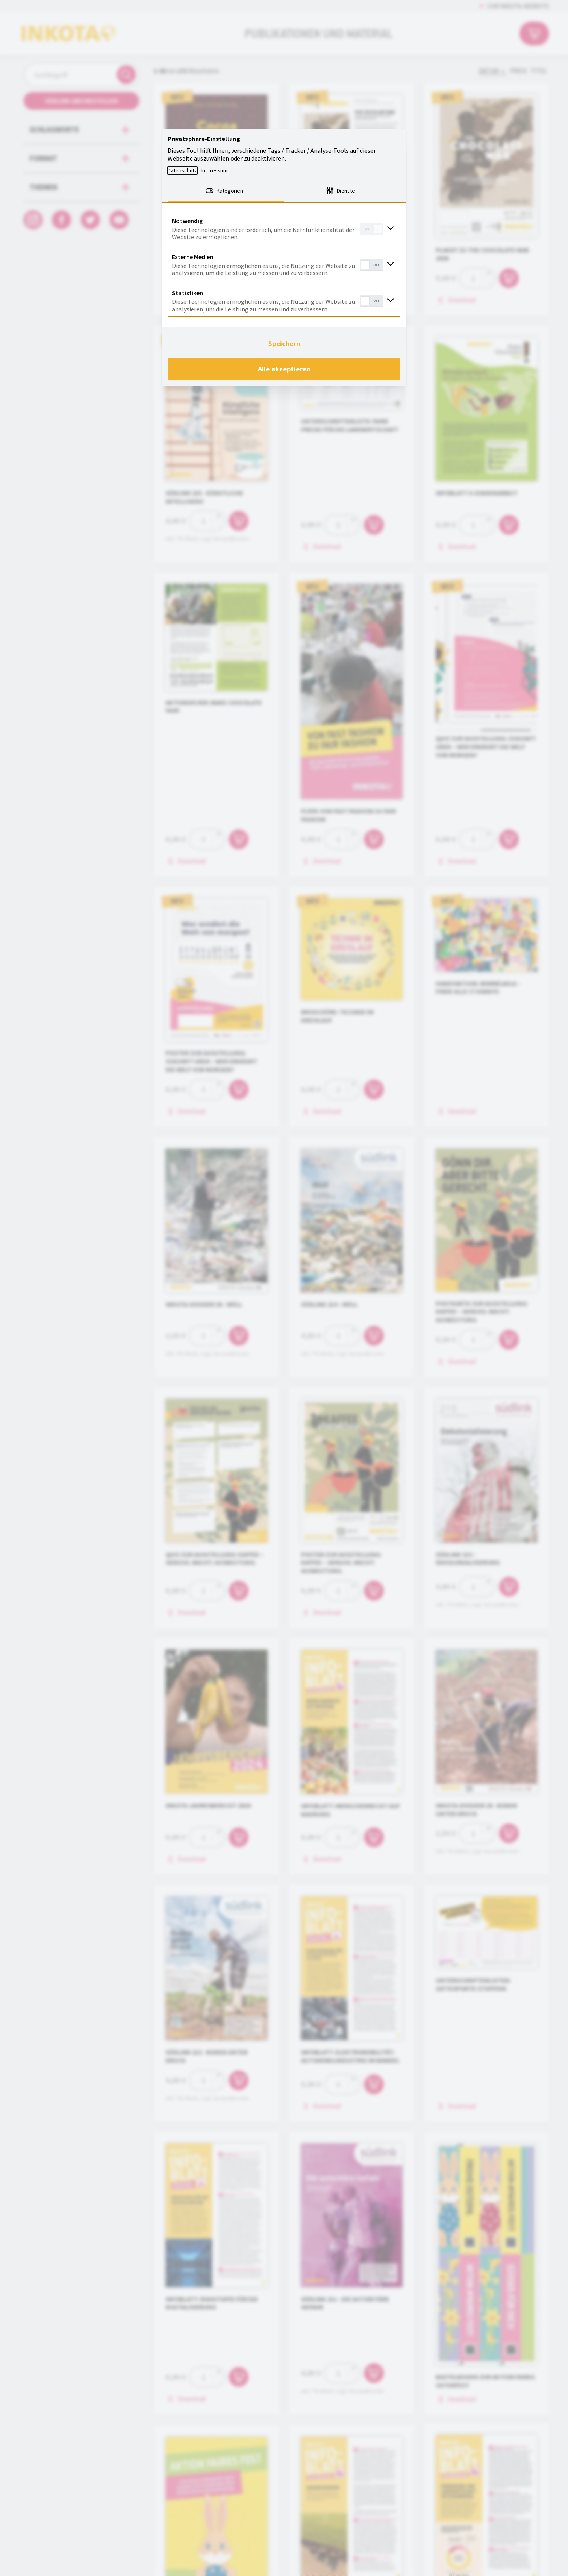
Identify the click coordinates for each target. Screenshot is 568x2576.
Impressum (214, 170)
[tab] (226, 191)
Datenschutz (182, 170)
